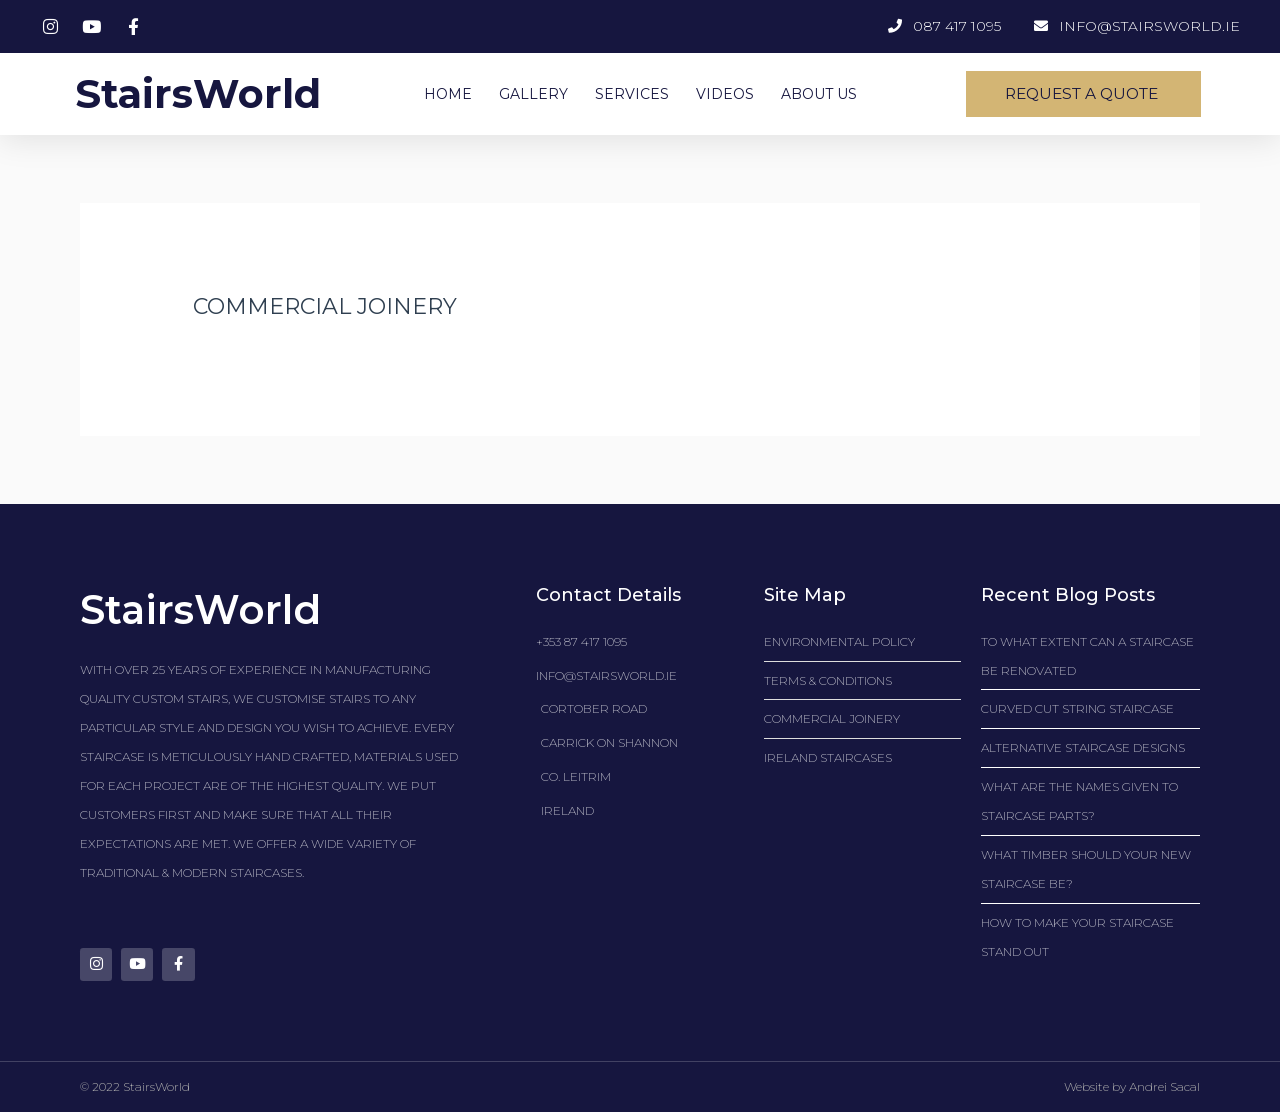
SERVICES (632, 94)
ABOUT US (819, 94)
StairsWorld (197, 93)
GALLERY (533, 94)
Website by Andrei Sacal (1132, 1087)
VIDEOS (725, 94)
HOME (448, 94)
